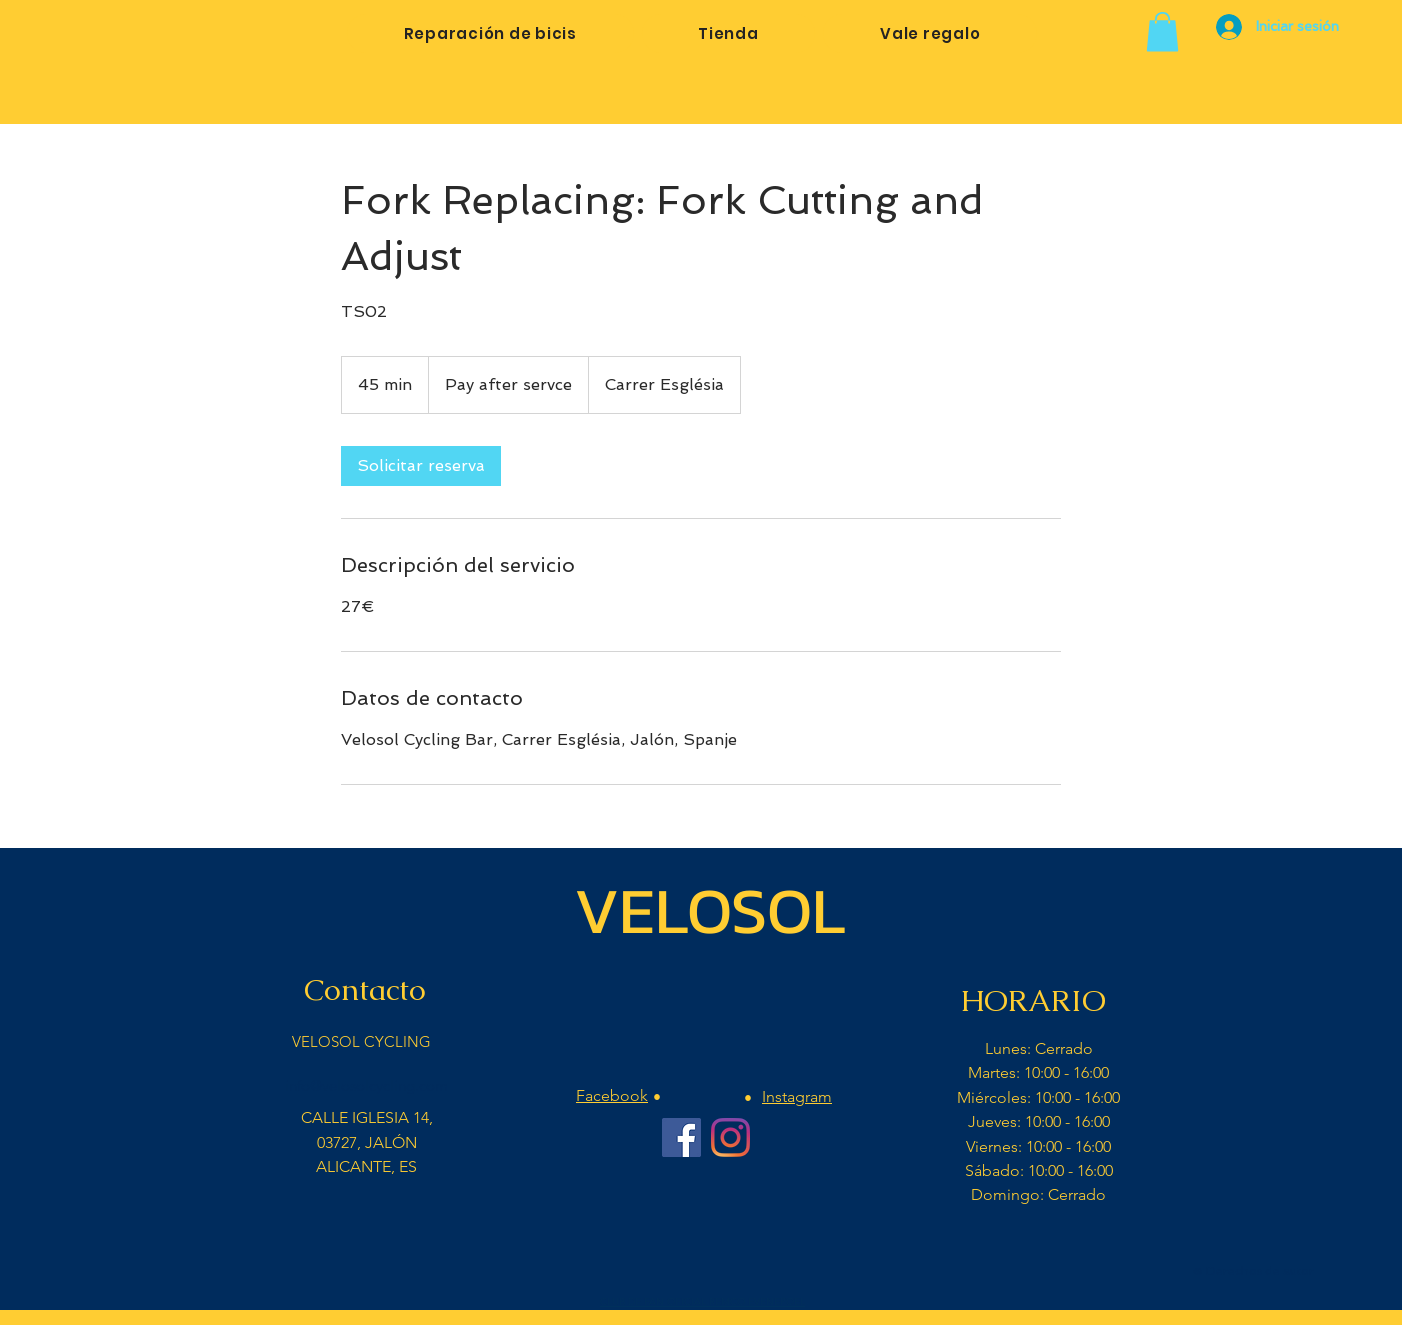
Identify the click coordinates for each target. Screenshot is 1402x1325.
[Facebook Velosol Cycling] (681, 1137)
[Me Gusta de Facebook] (705, 1260)
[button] (1162, 31)
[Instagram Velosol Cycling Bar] (730, 1137)
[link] (421, 466)
